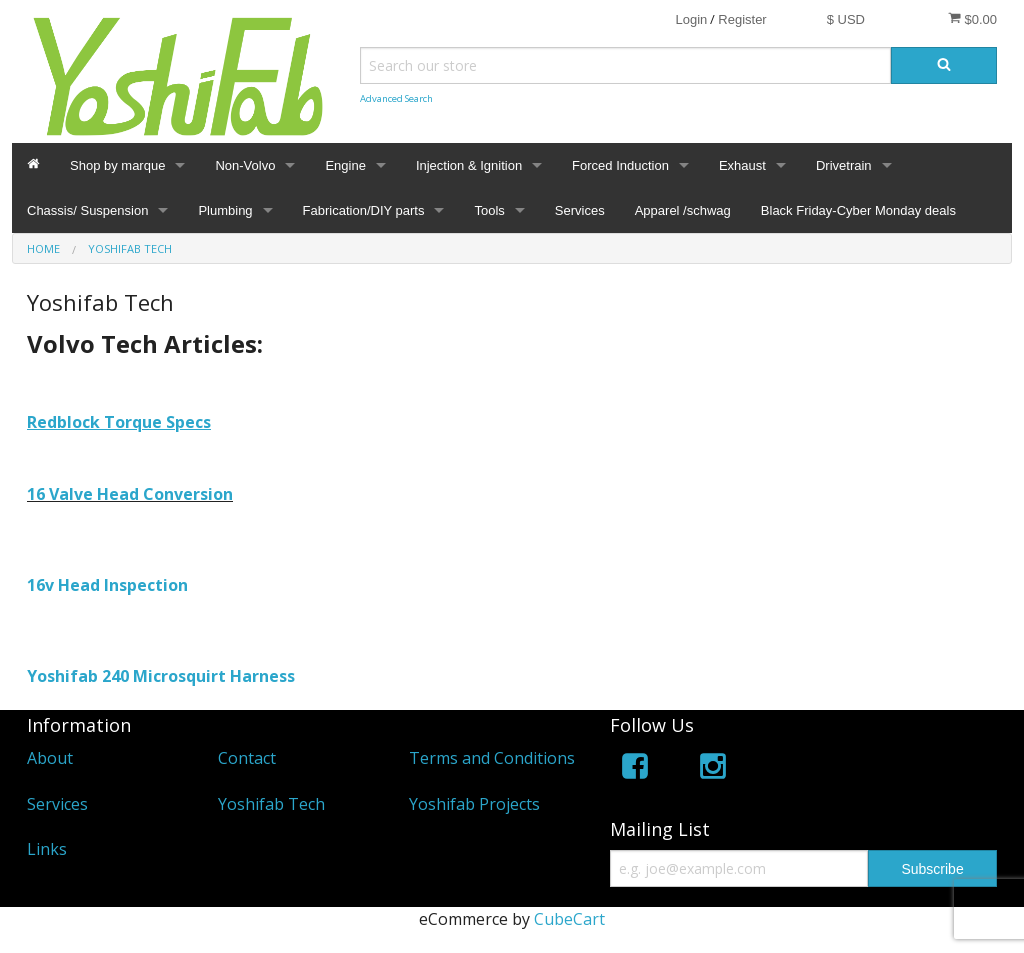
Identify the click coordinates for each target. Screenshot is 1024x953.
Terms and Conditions (492, 758)
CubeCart (569, 919)
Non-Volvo (245, 165)
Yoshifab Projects (474, 804)
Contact (247, 758)
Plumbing (225, 210)
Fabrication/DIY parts (364, 210)
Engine (345, 165)
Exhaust (742, 165)
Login (691, 19)
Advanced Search (396, 98)
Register (742, 19)
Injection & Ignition (469, 165)
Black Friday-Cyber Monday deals (858, 210)
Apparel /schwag (683, 210)
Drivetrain (844, 165)
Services (580, 210)
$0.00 (972, 19)
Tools (489, 210)
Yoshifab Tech (271, 804)
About (50, 758)
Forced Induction (620, 165)
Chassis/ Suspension (87, 210)
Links (47, 849)
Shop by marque (117, 165)
